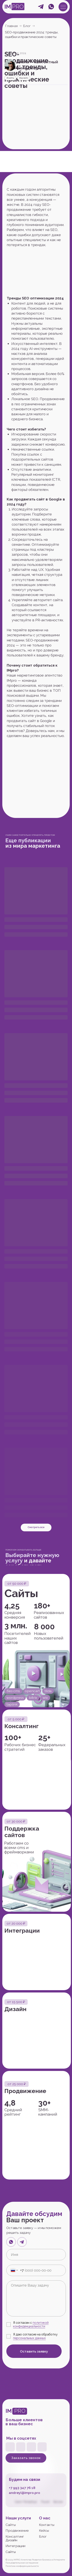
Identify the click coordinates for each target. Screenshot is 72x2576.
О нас (44, 2518)
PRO (18, 6)
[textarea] (36, 2298)
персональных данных (29, 2338)
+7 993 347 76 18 (22, 2488)
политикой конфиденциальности (31, 2324)
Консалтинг (15, 2536)
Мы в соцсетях (21, 2438)
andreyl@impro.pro (24, 2493)
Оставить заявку (34, 2351)
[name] (36, 2254)
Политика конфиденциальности (22, 2566)
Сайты (11, 2525)
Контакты (46, 2525)
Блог (27, 26)
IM (7, 6)
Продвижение (17, 2530)
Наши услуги (18, 2518)
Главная (11, 26)
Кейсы (44, 2530)
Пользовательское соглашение (22, 2562)
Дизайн (11, 2540)
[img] (63, 6)
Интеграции (15, 2546)
